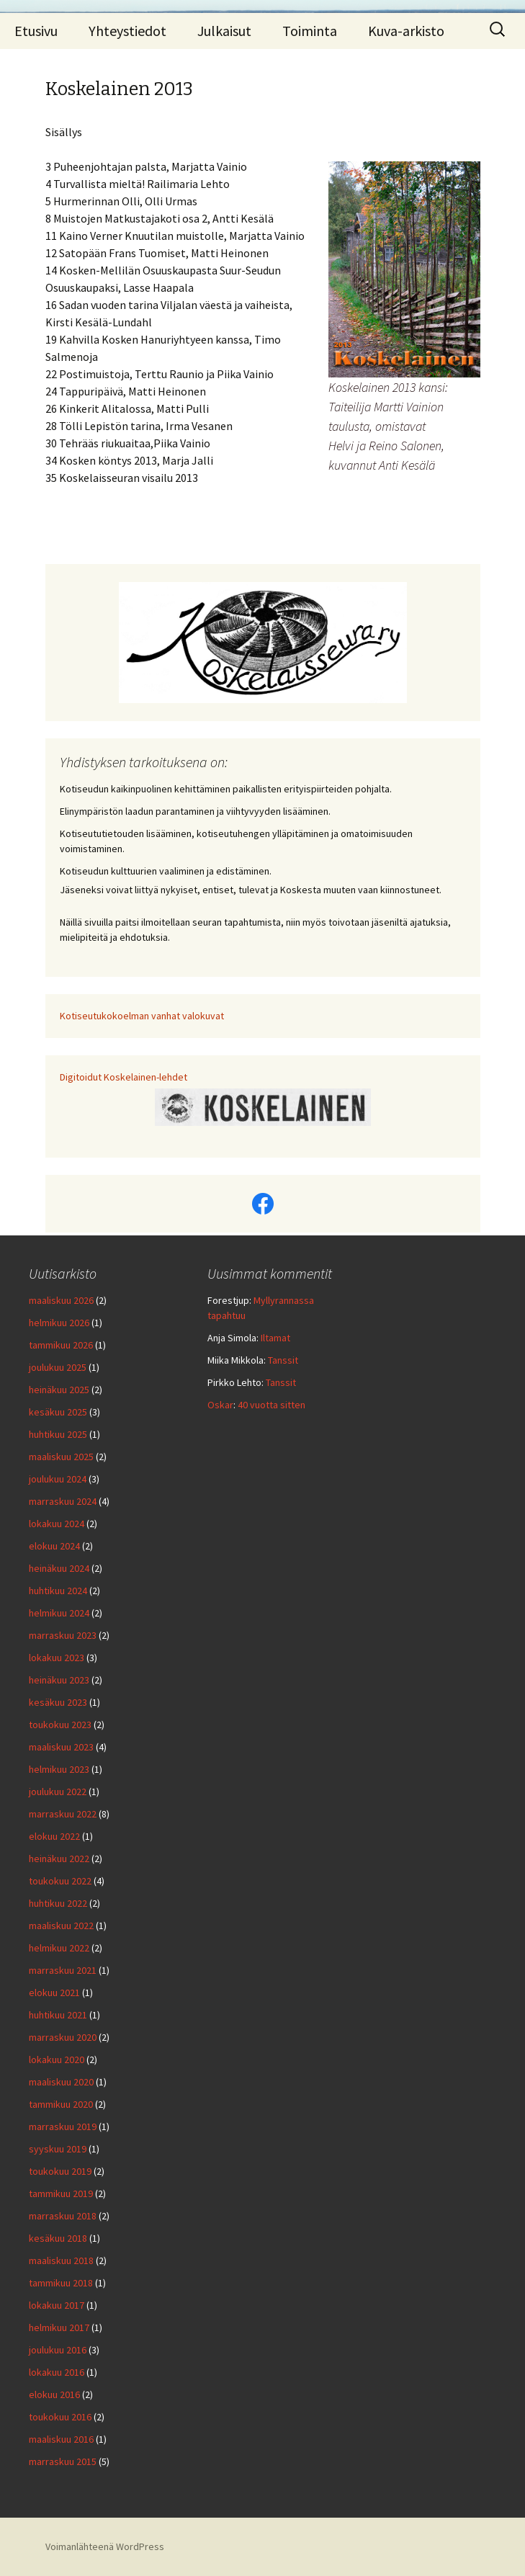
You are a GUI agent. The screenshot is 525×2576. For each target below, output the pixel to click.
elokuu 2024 (54, 1545)
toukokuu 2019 (60, 2171)
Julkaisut (224, 31)
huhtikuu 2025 (58, 1434)
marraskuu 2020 (63, 2037)
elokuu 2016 (54, 2394)
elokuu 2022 (54, 1836)
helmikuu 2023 (59, 1769)
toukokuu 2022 (60, 1880)
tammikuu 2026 (61, 1344)
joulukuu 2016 (57, 2349)
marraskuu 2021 (63, 1970)
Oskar (220, 1404)
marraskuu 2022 (63, 1813)
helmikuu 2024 (59, 1612)
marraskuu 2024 (63, 1501)
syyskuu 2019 (57, 2148)
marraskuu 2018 (63, 2215)
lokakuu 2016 (56, 2372)
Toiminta (309, 31)
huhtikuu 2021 (58, 2014)
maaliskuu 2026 (61, 1300)
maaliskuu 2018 (61, 2260)
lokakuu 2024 (56, 1523)
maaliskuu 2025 (61, 1456)
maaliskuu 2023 (61, 1746)
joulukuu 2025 (57, 1367)
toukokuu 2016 (60, 2416)
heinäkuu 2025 (59, 1389)
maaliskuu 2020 (61, 2081)
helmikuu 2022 (59, 1947)
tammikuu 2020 (61, 2104)
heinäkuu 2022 (59, 1858)
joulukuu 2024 (57, 1478)
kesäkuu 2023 (58, 1702)
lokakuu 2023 (56, 1657)
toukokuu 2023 (60, 1724)
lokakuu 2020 (56, 2059)
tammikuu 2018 (61, 2282)
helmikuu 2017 (59, 2327)
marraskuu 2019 (63, 2126)
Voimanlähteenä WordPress (104, 2546)
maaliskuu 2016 (61, 2439)
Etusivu (36, 31)
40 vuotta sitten (271, 1404)
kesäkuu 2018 (58, 2238)
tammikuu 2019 (61, 2193)
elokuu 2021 (54, 1992)
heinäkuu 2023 (59, 1679)
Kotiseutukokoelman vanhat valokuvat (142, 1015)
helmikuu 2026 (59, 1322)
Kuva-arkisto (406, 31)
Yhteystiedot (127, 31)
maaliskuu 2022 (61, 1925)
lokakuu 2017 (56, 2305)
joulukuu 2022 (57, 1791)
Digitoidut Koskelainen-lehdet (123, 1076)
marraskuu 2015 (63, 2461)
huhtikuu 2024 (58, 1590)
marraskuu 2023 (63, 1635)
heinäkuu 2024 (59, 1568)
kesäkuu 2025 (58, 1411)
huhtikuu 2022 (58, 1903)
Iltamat (275, 1337)
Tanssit (283, 1360)
